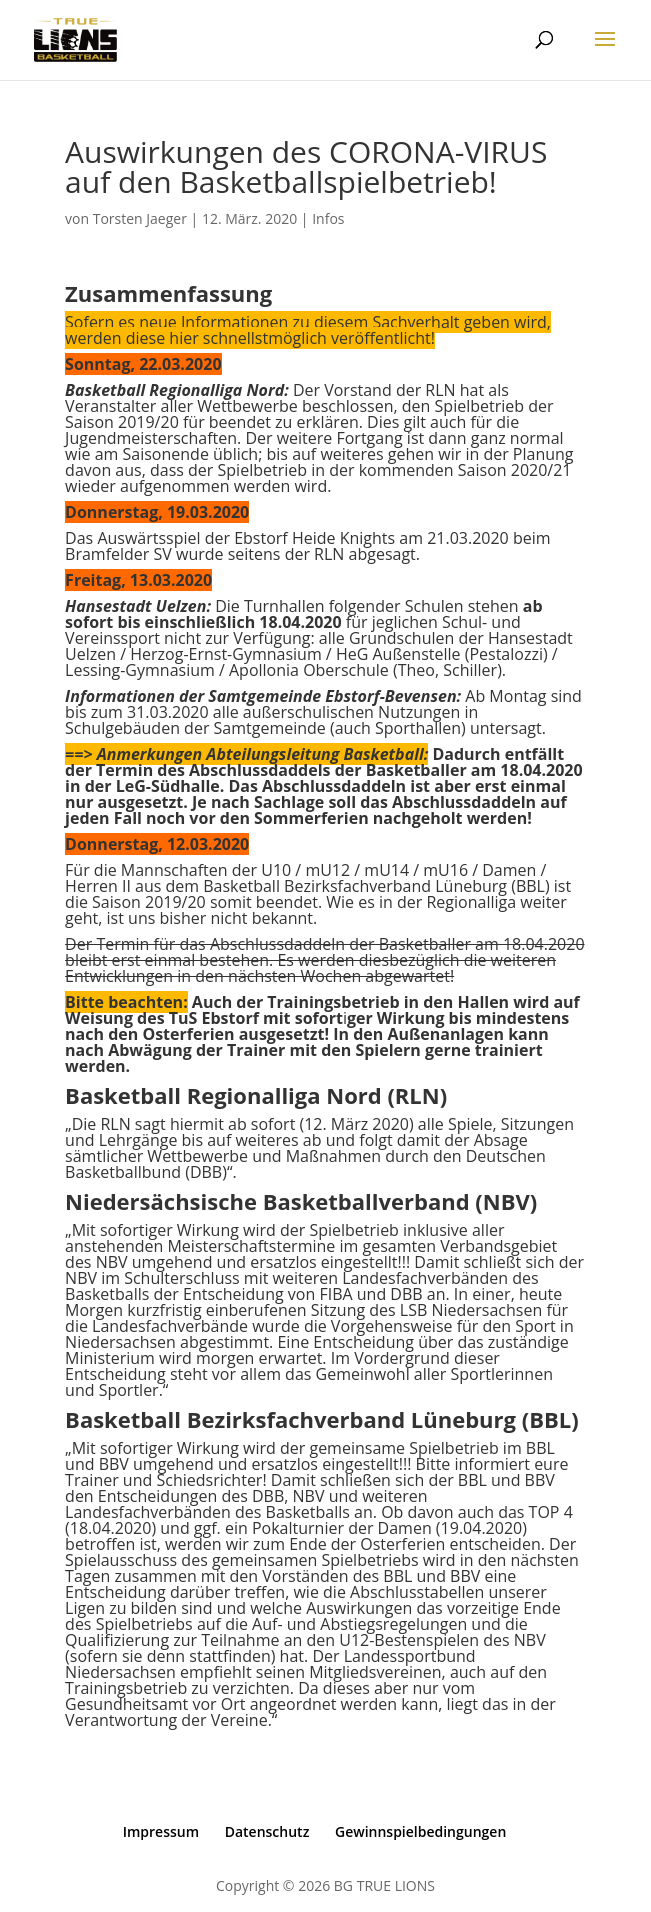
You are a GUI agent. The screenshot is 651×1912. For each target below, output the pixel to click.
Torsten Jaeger (140, 218)
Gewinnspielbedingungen (420, 1831)
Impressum (161, 1831)
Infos (328, 218)
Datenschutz (267, 1831)
